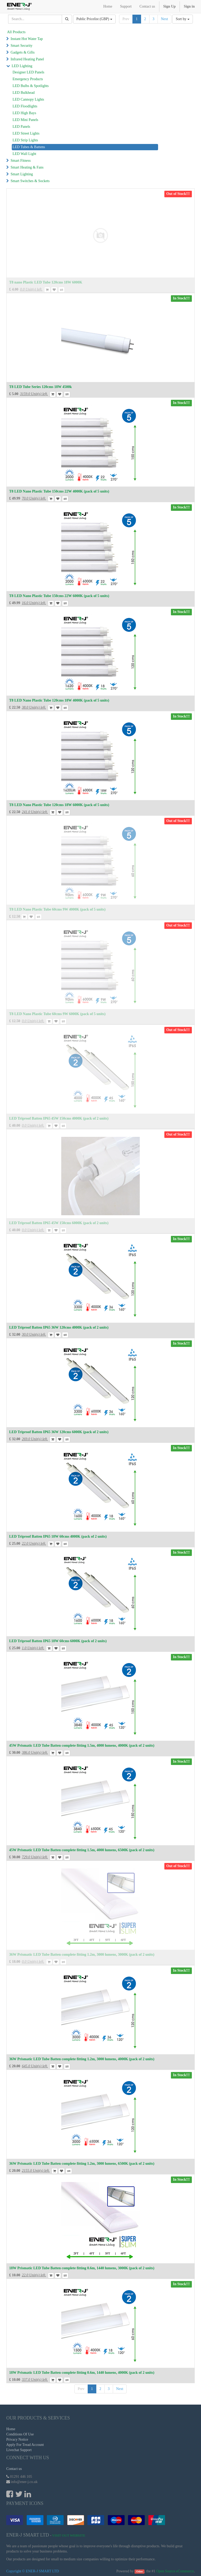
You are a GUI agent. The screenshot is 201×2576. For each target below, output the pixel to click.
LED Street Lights (26, 133)
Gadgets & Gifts (23, 52)
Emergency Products (28, 79)
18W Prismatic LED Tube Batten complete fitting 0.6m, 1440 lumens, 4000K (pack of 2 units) (81, 2373)
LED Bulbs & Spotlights (31, 86)
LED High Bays (24, 113)
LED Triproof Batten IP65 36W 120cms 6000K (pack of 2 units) (58, 1432)
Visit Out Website (68, 2535)
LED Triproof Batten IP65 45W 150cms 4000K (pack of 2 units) (58, 1118)
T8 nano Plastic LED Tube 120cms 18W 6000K (45, 282)
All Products (16, 32)
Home (10, 2429)
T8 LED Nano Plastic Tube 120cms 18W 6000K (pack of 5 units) (59, 805)
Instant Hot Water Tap (27, 39)
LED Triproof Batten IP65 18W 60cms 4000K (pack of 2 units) (58, 1536)
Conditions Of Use (20, 2434)
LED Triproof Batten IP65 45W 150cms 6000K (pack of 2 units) (58, 1223)
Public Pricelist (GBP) (94, 19)
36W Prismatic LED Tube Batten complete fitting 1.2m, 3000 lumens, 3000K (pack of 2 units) (81, 1954)
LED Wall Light (24, 154)
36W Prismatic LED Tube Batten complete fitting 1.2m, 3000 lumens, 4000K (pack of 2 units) (81, 2059)
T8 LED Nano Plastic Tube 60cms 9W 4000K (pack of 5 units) (57, 909)
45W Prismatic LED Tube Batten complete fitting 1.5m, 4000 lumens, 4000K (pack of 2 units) (81, 1745)
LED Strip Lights (25, 140)
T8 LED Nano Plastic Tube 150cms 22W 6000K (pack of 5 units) (59, 596)
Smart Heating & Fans (27, 167)
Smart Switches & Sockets (30, 181)
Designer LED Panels (28, 72)
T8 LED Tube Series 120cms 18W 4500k (40, 387)
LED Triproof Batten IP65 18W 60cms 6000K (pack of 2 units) (58, 1641)
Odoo (139, 2571)
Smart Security (22, 46)
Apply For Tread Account (25, 2445)
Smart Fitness (21, 161)
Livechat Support (19, 2450)
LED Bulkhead (24, 93)
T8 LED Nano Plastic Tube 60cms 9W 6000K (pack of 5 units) (57, 1014)
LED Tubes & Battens (29, 147)
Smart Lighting (22, 174)
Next (164, 19)
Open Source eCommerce (175, 2571)
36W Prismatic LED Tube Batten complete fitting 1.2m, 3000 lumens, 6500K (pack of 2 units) (81, 2164)
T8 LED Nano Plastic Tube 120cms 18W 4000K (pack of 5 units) (59, 700)
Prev (125, 19)
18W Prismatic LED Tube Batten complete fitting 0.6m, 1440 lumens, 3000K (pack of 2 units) (81, 2268)
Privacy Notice (17, 2439)
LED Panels (21, 127)
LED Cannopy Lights (28, 99)
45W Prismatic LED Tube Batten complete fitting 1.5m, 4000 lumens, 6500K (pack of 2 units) (81, 1850)
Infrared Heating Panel (27, 59)
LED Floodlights (25, 106)
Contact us (14, 2469)
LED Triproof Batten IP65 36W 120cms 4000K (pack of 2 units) (58, 1327)
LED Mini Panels (25, 120)
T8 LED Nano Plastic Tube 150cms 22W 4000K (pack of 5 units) (59, 491)
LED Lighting (22, 66)
